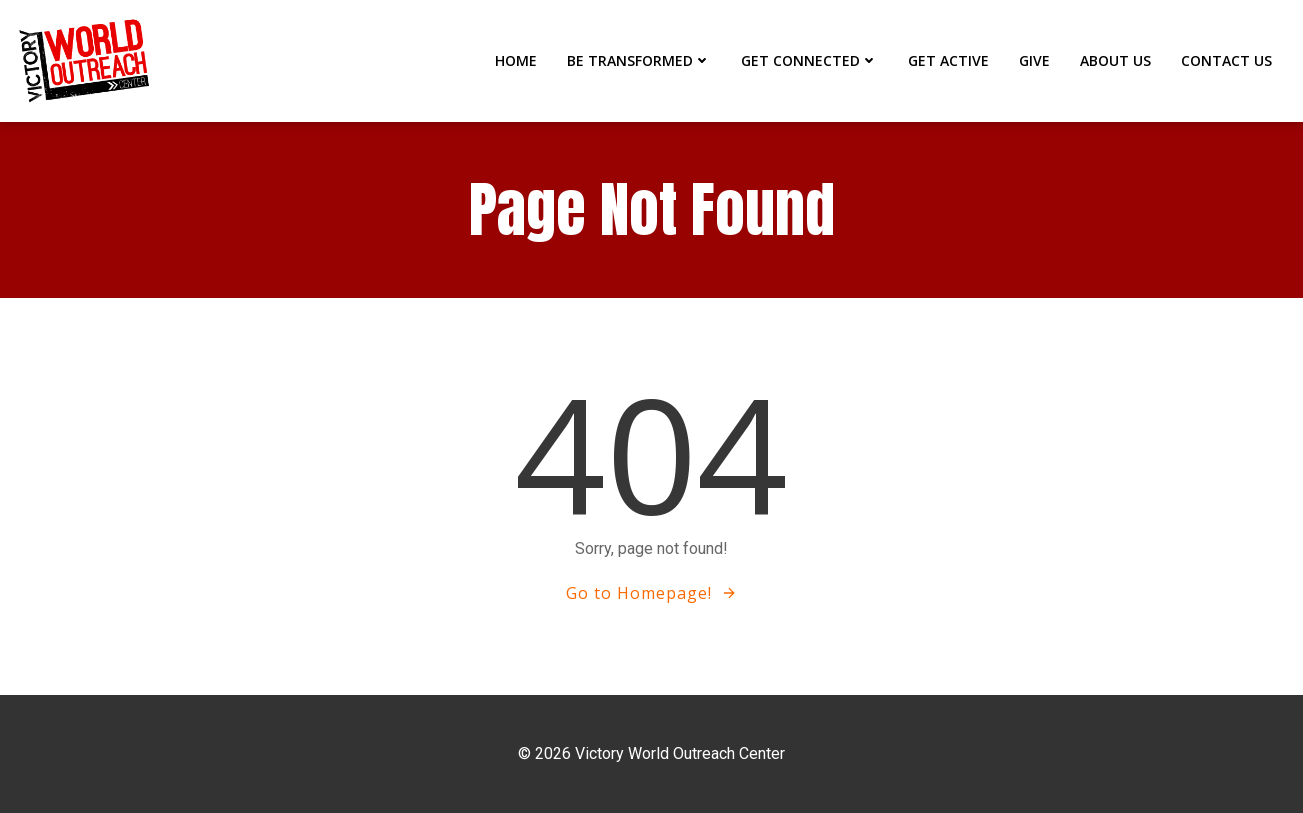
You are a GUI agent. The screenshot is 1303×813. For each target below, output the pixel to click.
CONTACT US (1226, 60)
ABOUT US (1115, 60)
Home (516, 60)
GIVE (1034, 60)
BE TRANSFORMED (639, 60)
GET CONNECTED (809, 60)
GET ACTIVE (948, 60)
